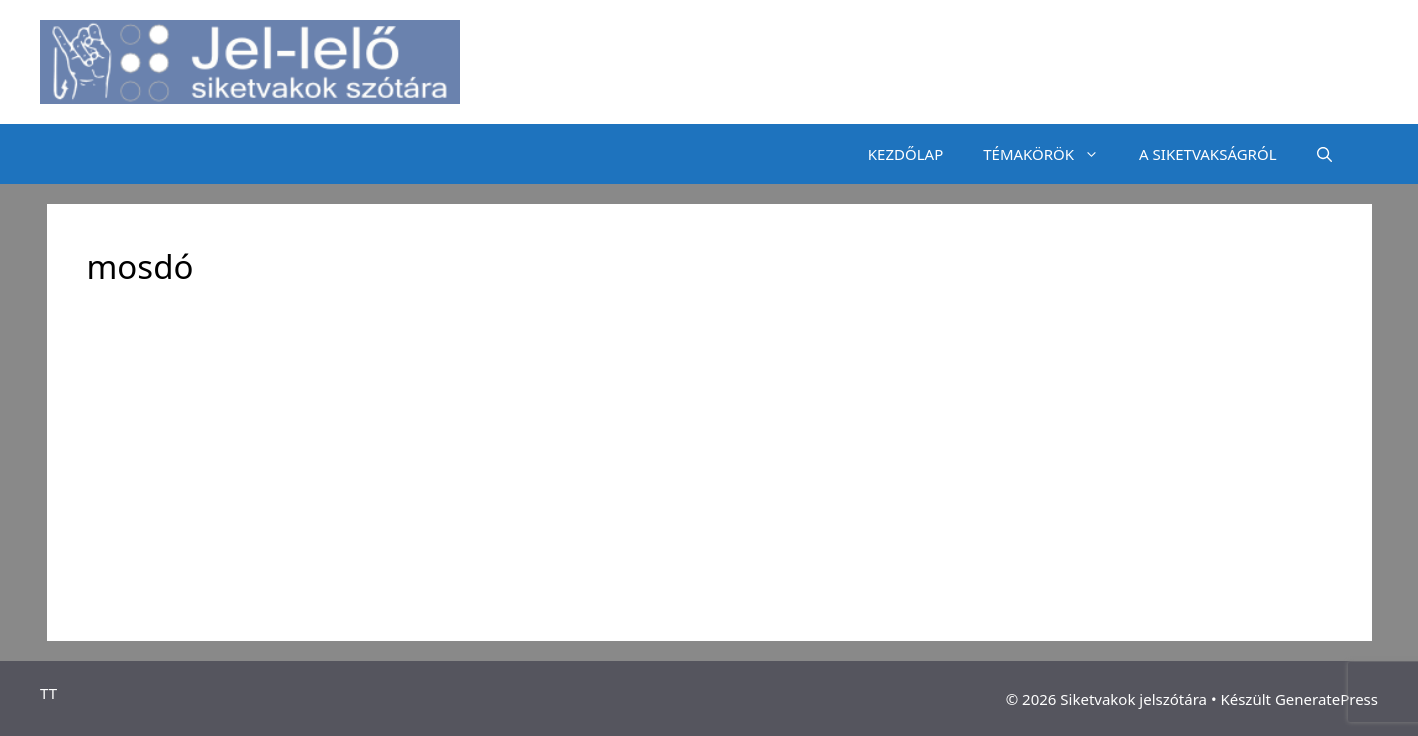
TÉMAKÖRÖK (1051, 154)
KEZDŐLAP (905, 154)
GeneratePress (1326, 699)
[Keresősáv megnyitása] (1324, 154)
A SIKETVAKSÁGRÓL (1207, 154)
